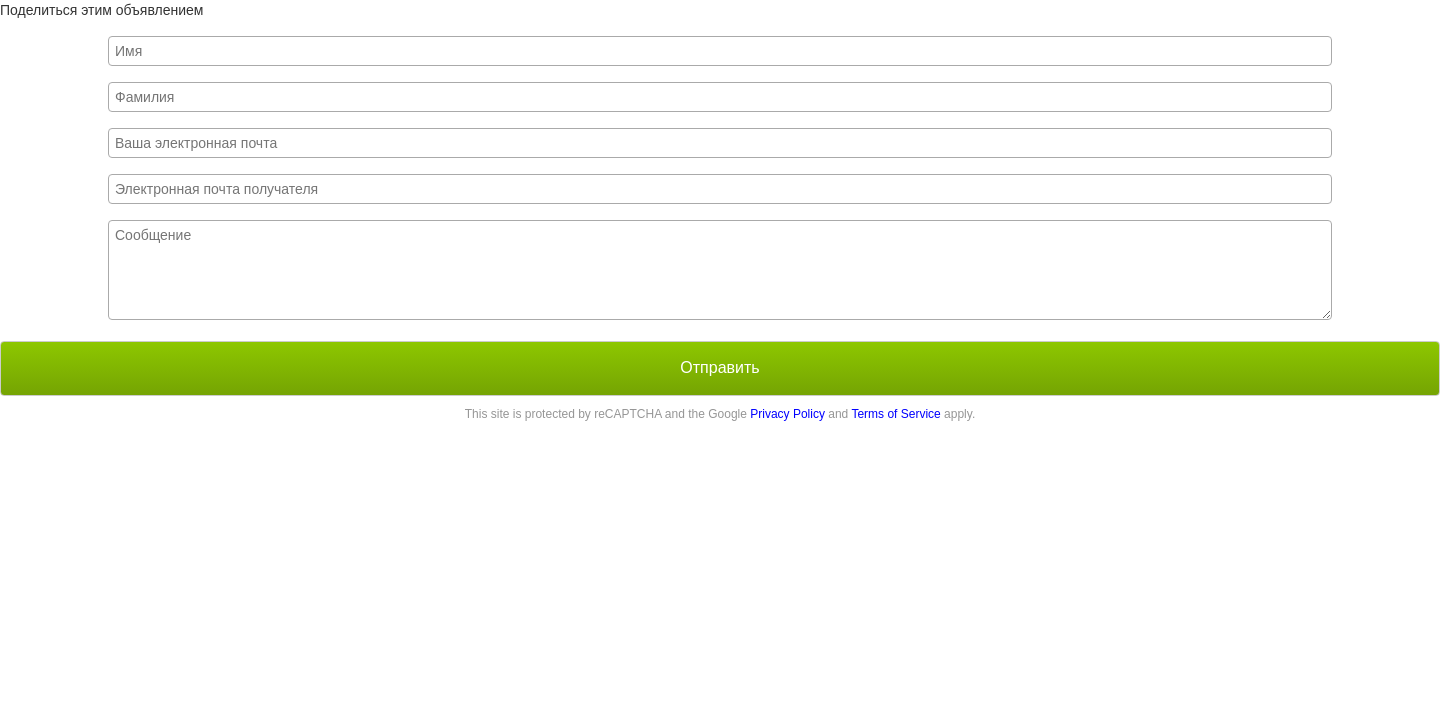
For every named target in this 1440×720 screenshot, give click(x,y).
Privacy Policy (787, 414)
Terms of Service (895, 414)
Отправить (719, 367)
